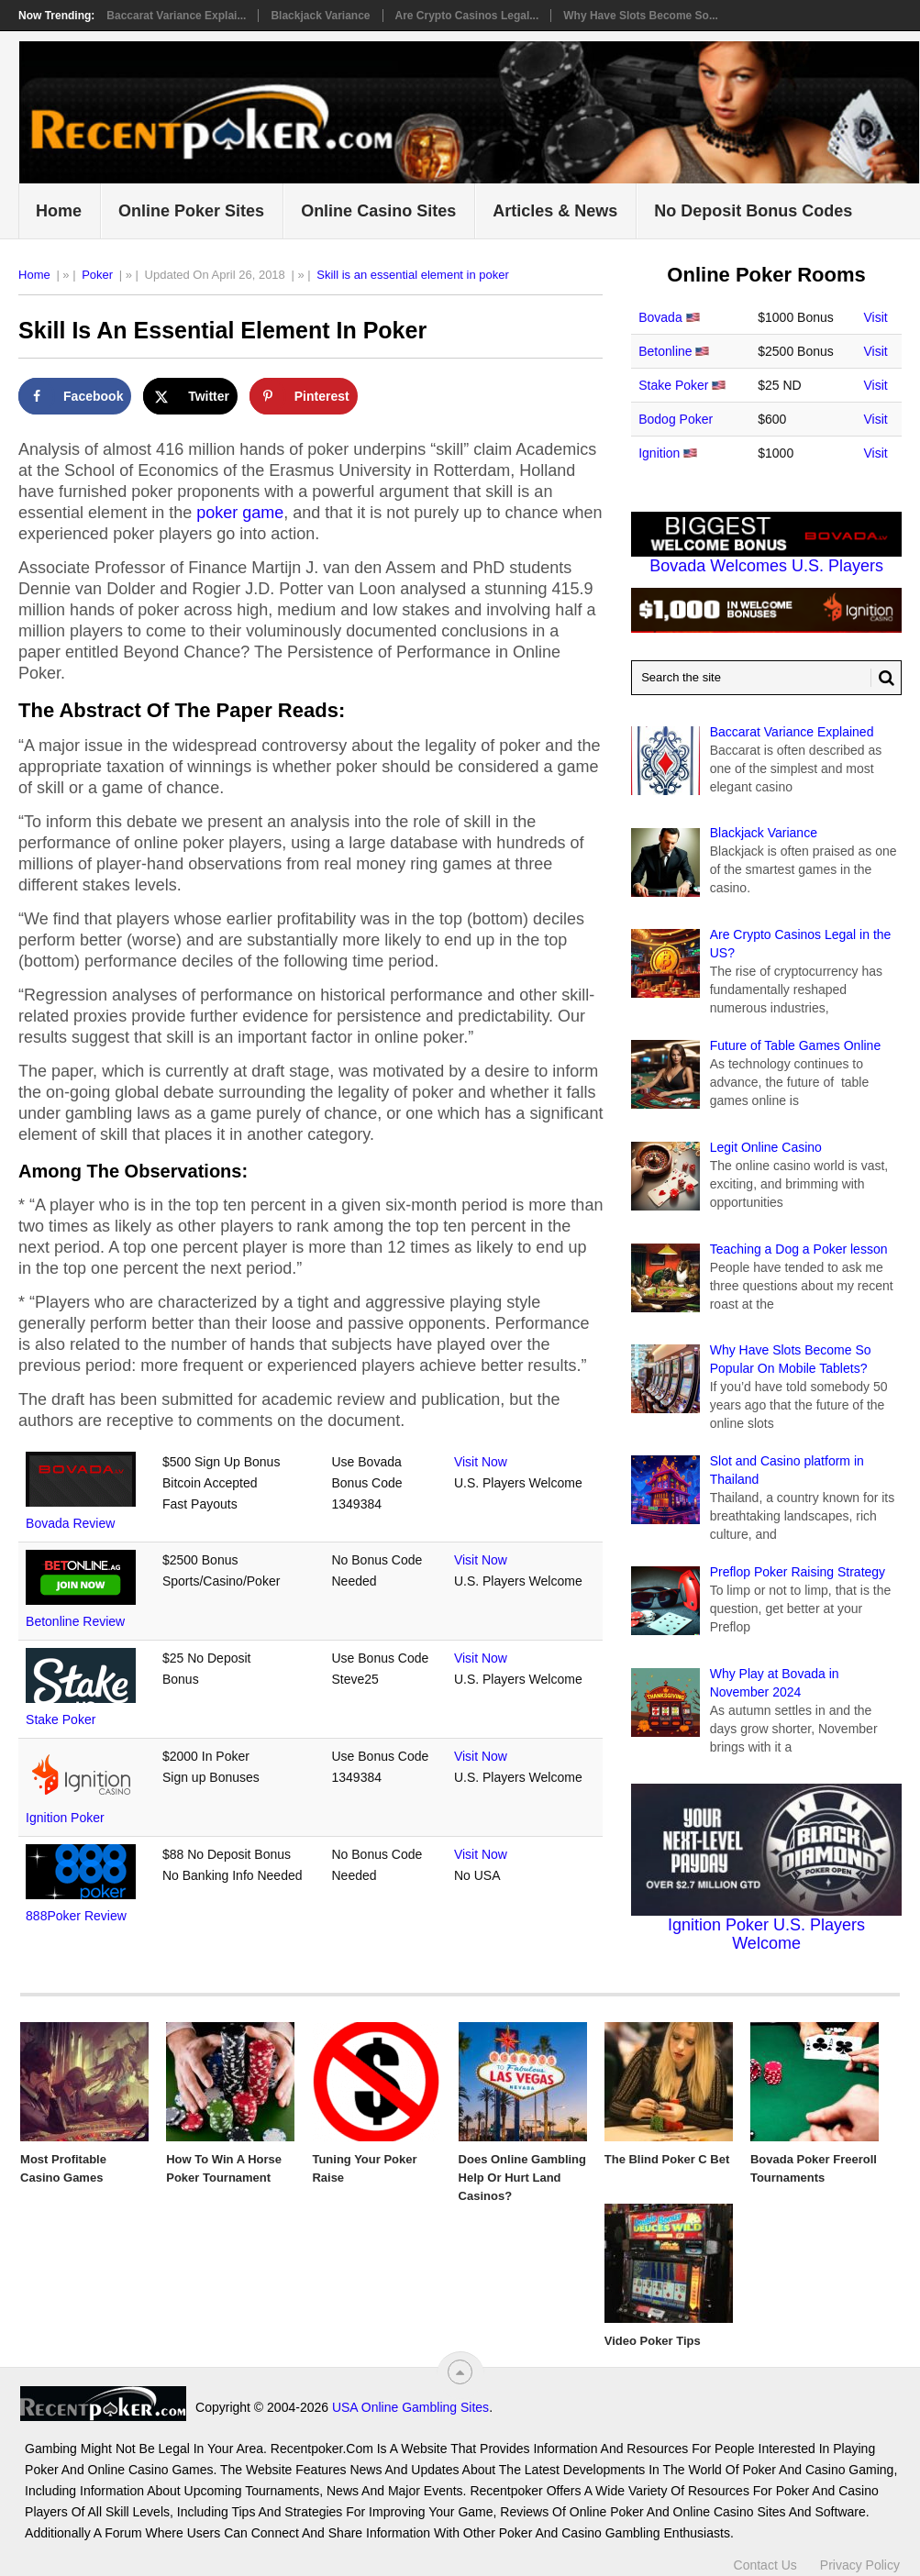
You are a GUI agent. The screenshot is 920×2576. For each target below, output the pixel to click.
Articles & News (555, 211)
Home (59, 211)
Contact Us (765, 2565)
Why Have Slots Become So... (640, 15)
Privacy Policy (860, 2565)
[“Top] (460, 2372)
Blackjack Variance (320, 15)
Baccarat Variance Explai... (176, 15)
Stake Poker (60, 1719)
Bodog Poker (675, 419)
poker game (239, 512)
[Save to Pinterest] (303, 396)
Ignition (659, 453)
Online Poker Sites (191, 211)
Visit (876, 317)
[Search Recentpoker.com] (766, 677)
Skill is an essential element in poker (412, 275)
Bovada (660, 317)
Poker (97, 275)
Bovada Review (70, 1523)
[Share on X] (190, 396)
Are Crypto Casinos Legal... (467, 15)
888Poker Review (76, 1915)
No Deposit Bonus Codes (753, 211)
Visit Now (480, 1461)
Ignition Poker (65, 1817)
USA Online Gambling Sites (410, 2407)
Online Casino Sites (378, 211)
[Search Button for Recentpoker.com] (882, 678)
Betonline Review (75, 1621)
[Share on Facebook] (74, 396)
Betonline (665, 351)
